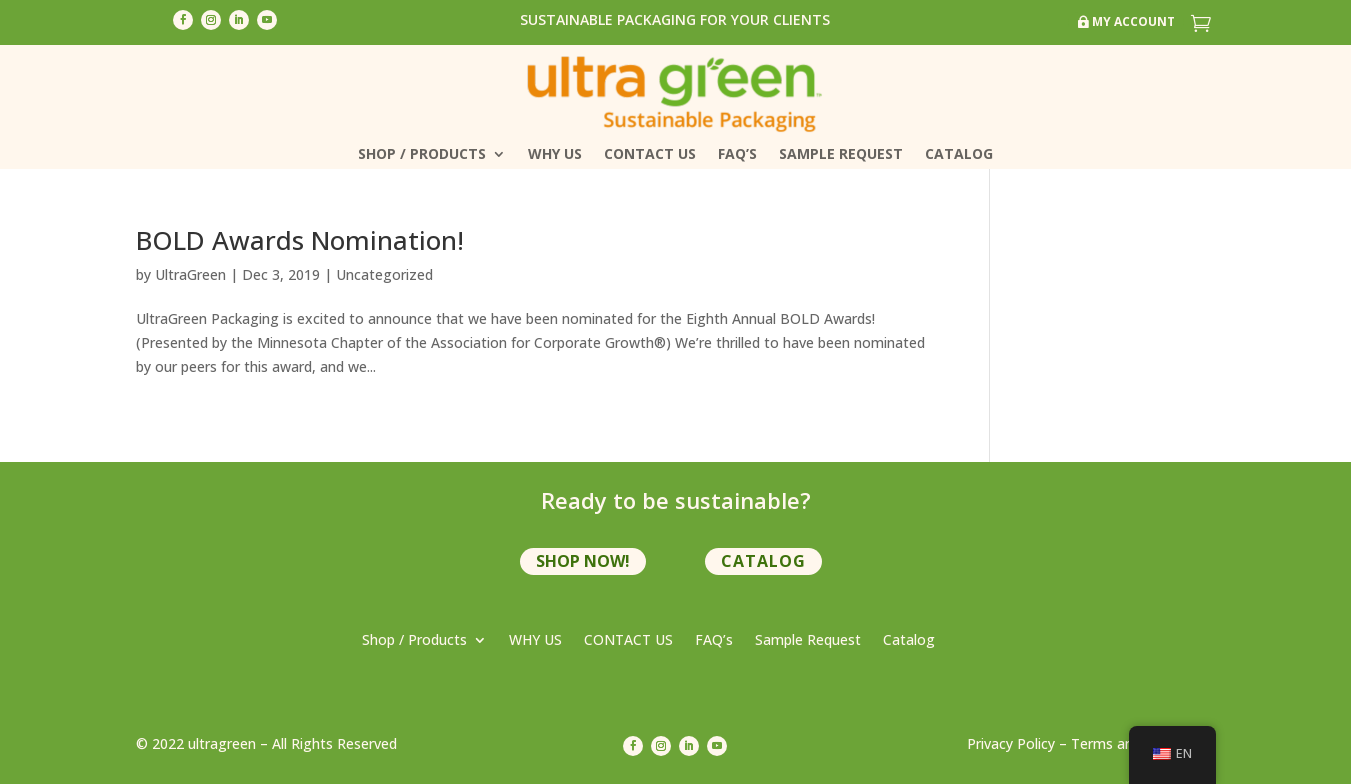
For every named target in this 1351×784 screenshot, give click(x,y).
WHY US (555, 155)
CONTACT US (650, 155)
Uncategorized (384, 274)
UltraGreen (190, 274)
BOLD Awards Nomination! (300, 240)
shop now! (583, 561)
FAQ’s (737, 155)
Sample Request (841, 155)
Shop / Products (422, 155)
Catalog (959, 155)
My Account (1133, 21)
